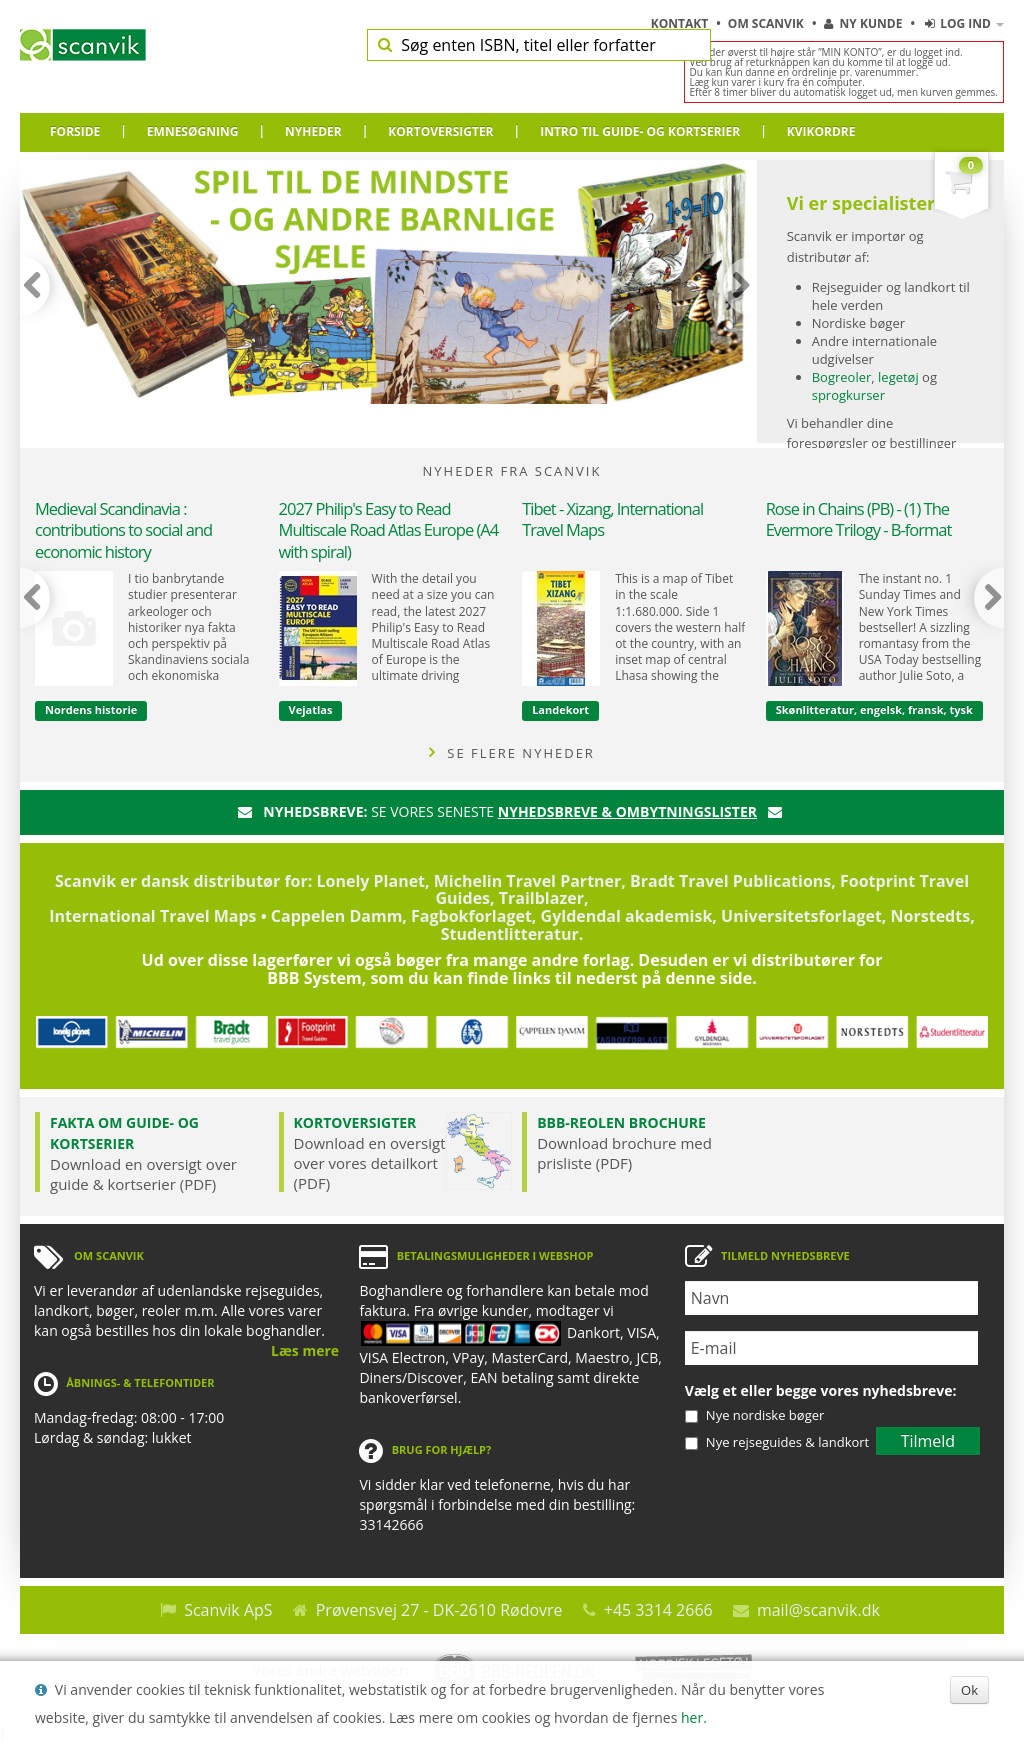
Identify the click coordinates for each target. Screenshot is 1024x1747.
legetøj (898, 377)
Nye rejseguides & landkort (787, 1442)
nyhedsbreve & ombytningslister (627, 811)
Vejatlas (311, 709)
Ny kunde (863, 23)
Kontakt (681, 23)
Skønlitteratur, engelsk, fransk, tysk (874, 709)
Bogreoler (842, 377)
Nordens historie (91, 709)
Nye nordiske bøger (765, 1415)
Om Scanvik (767, 23)
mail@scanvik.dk (818, 1610)
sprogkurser (848, 395)
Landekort (560, 709)
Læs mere (305, 1350)
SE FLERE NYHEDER (512, 753)
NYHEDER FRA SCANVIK (512, 471)
